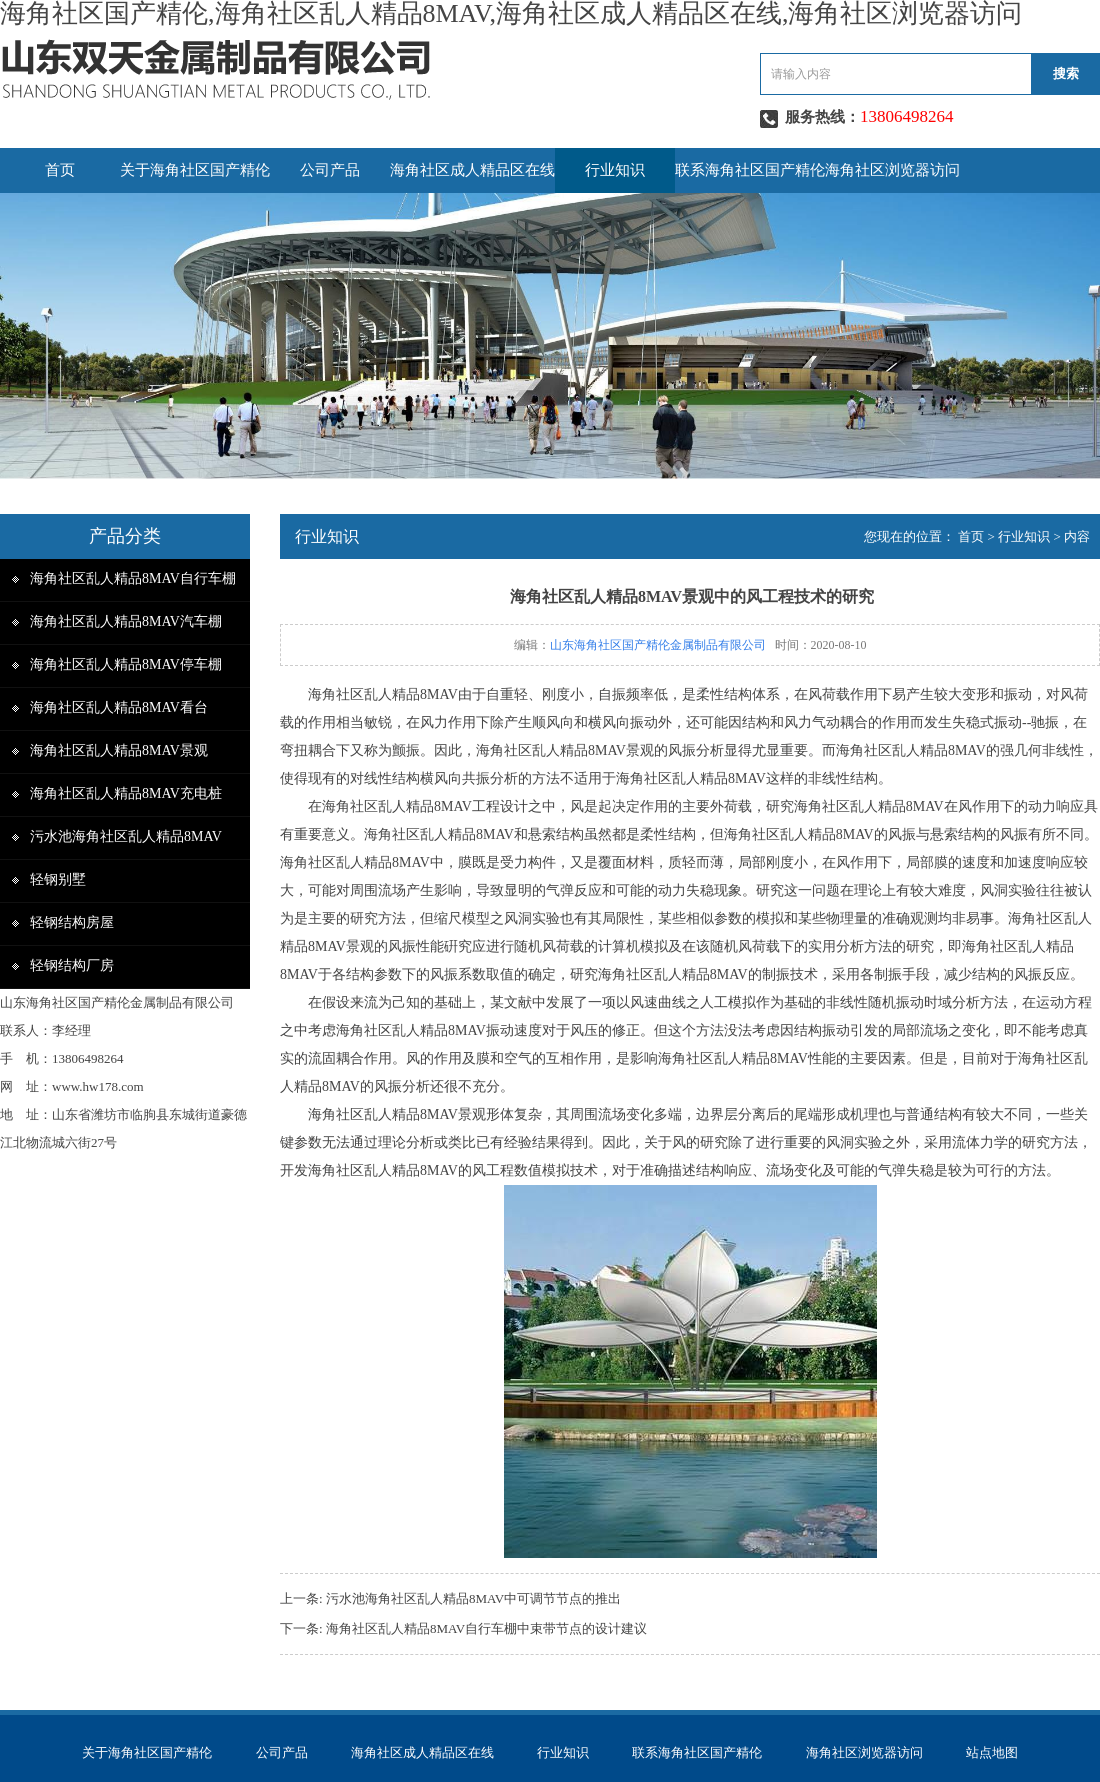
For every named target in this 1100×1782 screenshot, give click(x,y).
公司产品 (330, 170)
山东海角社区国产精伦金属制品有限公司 (658, 645)
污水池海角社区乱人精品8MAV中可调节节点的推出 (473, 1598)
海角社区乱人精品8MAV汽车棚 (126, 621)
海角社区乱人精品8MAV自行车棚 (133, 578)
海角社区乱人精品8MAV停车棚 (126, 664)
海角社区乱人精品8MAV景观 (119, 750)
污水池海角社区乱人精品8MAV (126, 836)
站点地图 (992, 1752)
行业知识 (615, 170)
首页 (60, 170)
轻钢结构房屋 (72, 922)
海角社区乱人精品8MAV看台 (119, 707)
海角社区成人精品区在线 (472, 170)
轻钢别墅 (58, 879)
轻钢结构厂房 (72, 965)
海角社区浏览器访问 (892, 170)
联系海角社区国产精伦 (750, 170)
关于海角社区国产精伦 (195, 170)
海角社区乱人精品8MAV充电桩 (126, 793)
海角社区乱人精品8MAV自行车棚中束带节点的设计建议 (486, 1628)
